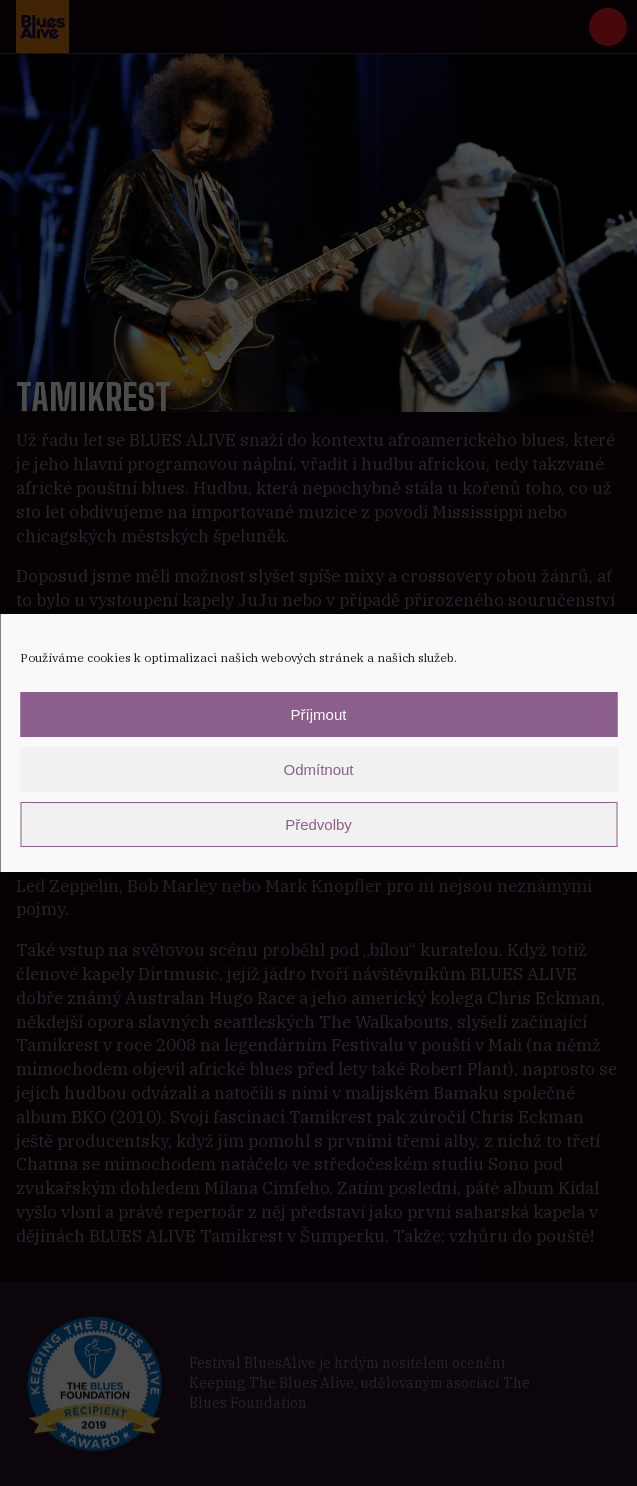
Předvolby (318, 824)
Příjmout (319, 714)
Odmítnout (318, 769)
